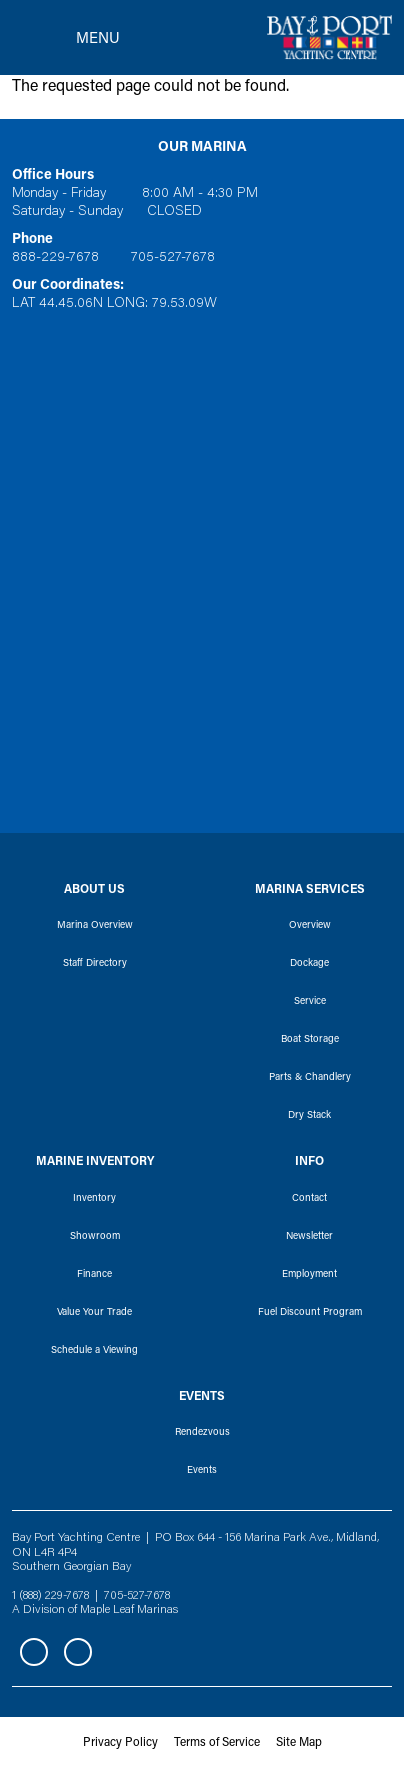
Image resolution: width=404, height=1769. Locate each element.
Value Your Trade (94, 1313)
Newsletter (309, 1237)
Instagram (78, 1652)
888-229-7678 (55, 258)
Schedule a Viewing (94, 1351)
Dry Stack (309, 1116)
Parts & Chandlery (310, 1078)
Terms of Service (217, 1743)
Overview (310, 926)
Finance (94, 1275)
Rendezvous (202, 1433)
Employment (309, 1275)
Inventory (94, 1199)
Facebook (34, 1652)
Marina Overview (95, 926)
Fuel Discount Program (310, 1313)
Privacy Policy (120, 1743)
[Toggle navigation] (66, 38)
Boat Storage (310, 1040)
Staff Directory (95, 964)
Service (310, 1002)
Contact (309, 1199)
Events (202, 1471)
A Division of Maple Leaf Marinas (95, 1610)
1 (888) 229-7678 (50, 1596)
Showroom (95, 1237)
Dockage (309, 964)
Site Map (299, 1743)
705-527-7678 (173, 258)
